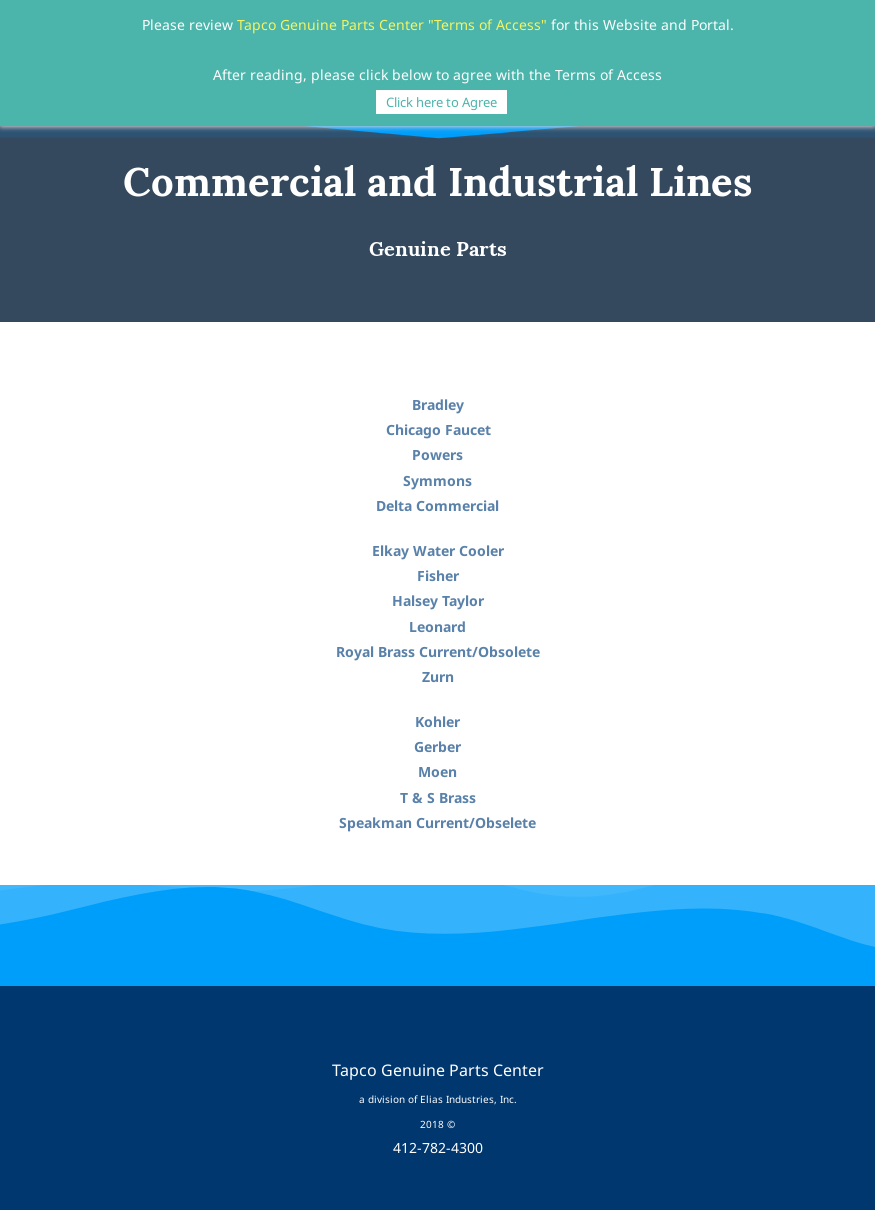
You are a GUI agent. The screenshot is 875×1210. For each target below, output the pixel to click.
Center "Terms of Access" (463, 24)
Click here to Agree (441, 102)
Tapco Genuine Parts (306, 24)
